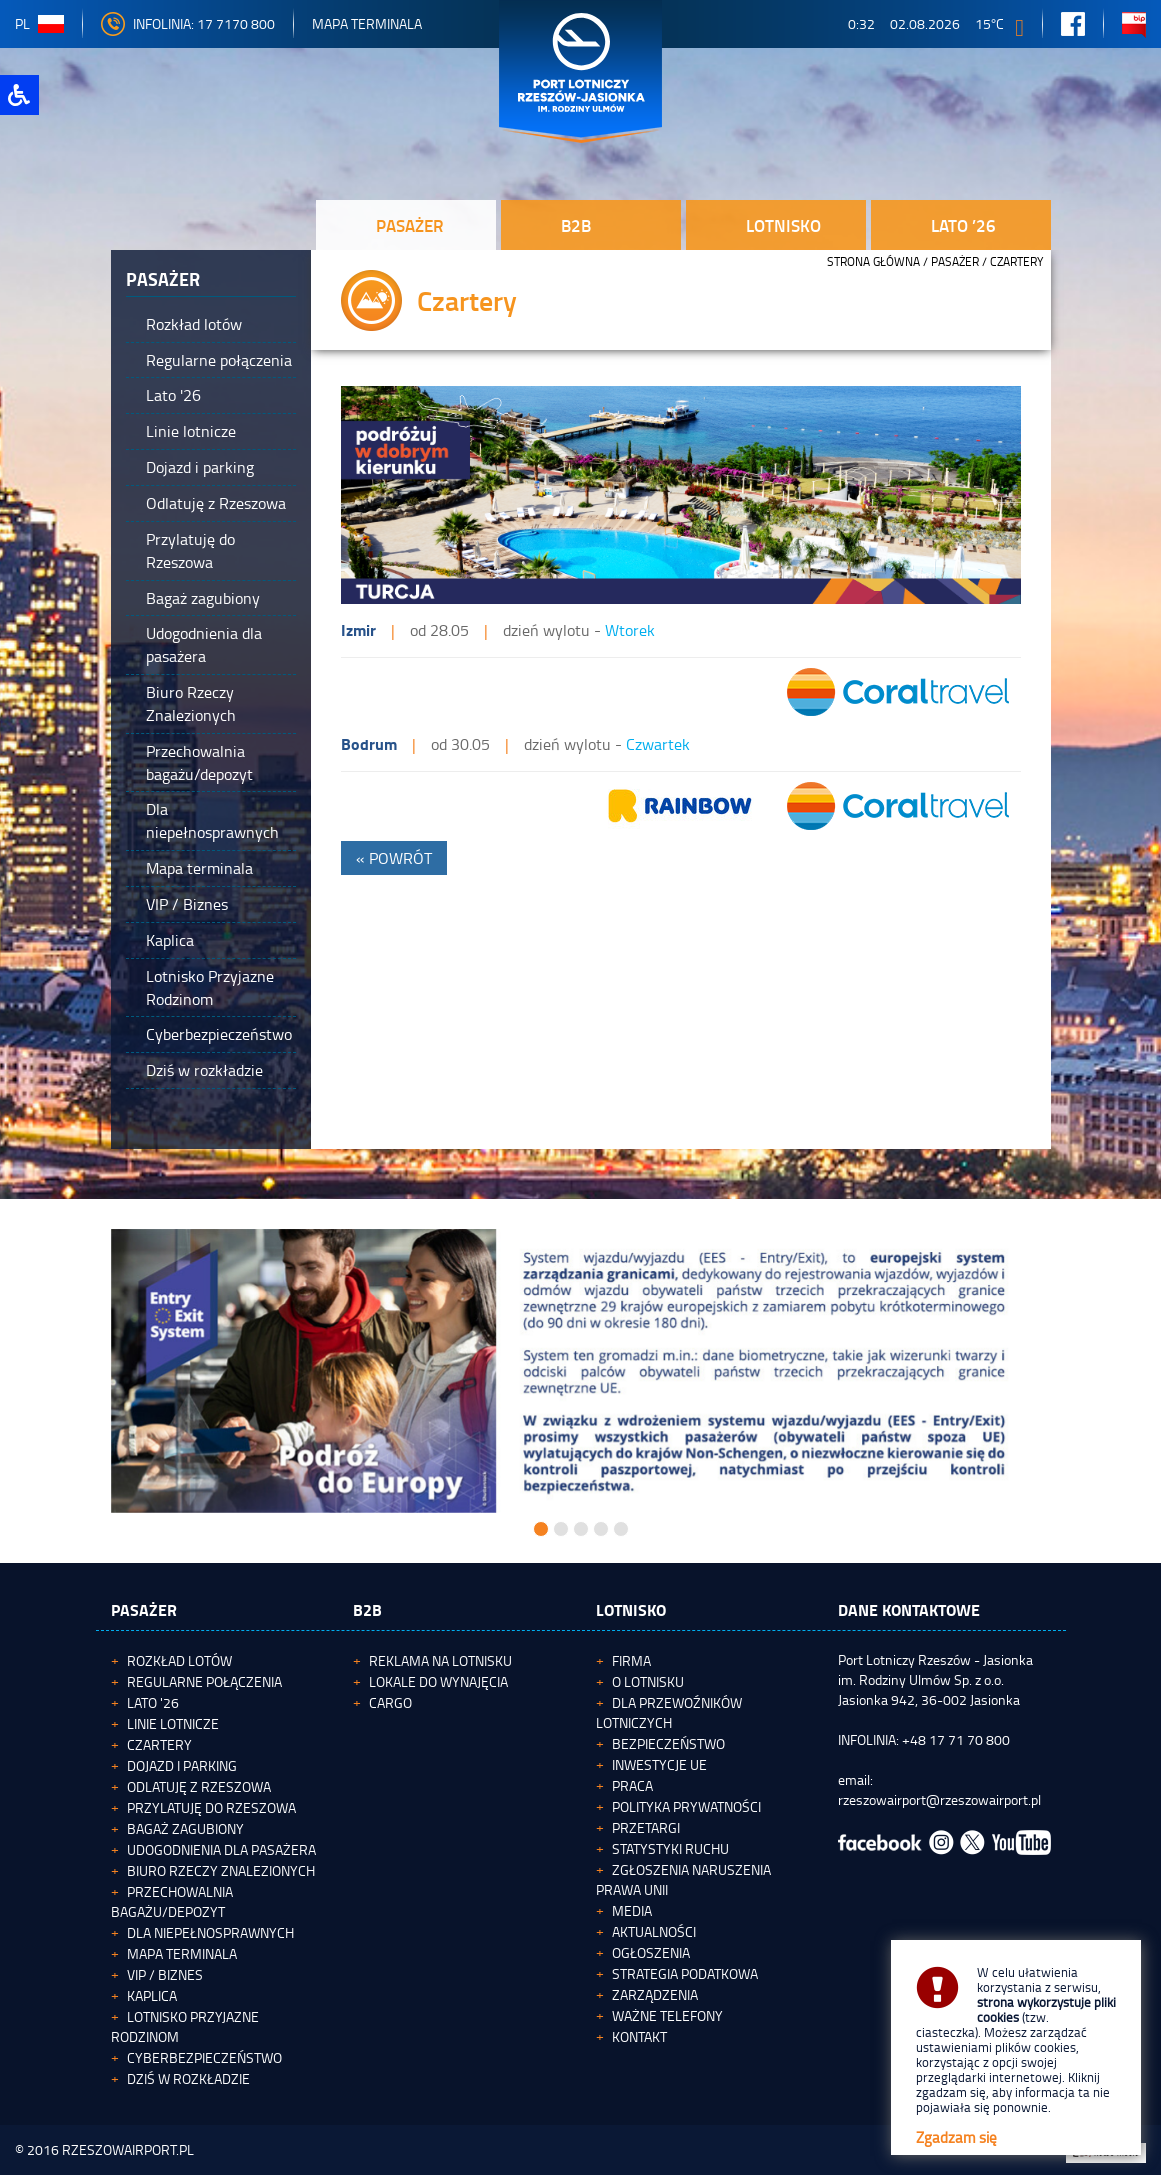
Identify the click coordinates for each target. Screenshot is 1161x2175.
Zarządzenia (655, 1994)
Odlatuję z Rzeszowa (199, 1786)
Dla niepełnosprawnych (210, 1932)
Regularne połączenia (204, 1681)
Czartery (159, 1744)
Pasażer (955, 261)
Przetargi (646, 1827)
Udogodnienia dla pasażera (221, 1849)
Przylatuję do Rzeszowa (211, 1807)
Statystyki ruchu (670, 1848)
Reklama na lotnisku (440, 1660)
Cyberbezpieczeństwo (204, 2057)
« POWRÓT (394, 858)
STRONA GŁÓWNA (873, 261)
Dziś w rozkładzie (188, 2078)
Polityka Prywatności (686, 1806)
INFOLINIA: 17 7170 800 (188, 23)
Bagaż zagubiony (185, 1828)
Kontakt (639, 2036)
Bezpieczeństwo (668, 1743)
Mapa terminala (182, 1953)
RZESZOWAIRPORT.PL (128, 2149)
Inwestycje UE (659, 1764)
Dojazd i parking (182, 1765)
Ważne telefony (667, 2015)
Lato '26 (153, 1702)
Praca (632, 1785)
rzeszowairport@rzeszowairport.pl (939, 1799)
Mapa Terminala (367, 23)
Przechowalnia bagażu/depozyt (172, 1901)
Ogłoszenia (651, 1952)
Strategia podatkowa (685, 1973)
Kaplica (152, 1995)
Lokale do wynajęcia (438, 1681)
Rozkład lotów (179, 1660)
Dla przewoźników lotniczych (669, 1712)
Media (632, 1910)
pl (39, 23)
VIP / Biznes (165, 1974)
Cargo (390, 1702)
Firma (631, 1660)
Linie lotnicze (173, 1723)
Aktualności (654, 1931)
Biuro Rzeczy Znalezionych (221, 1870)
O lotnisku (648, 1681)
